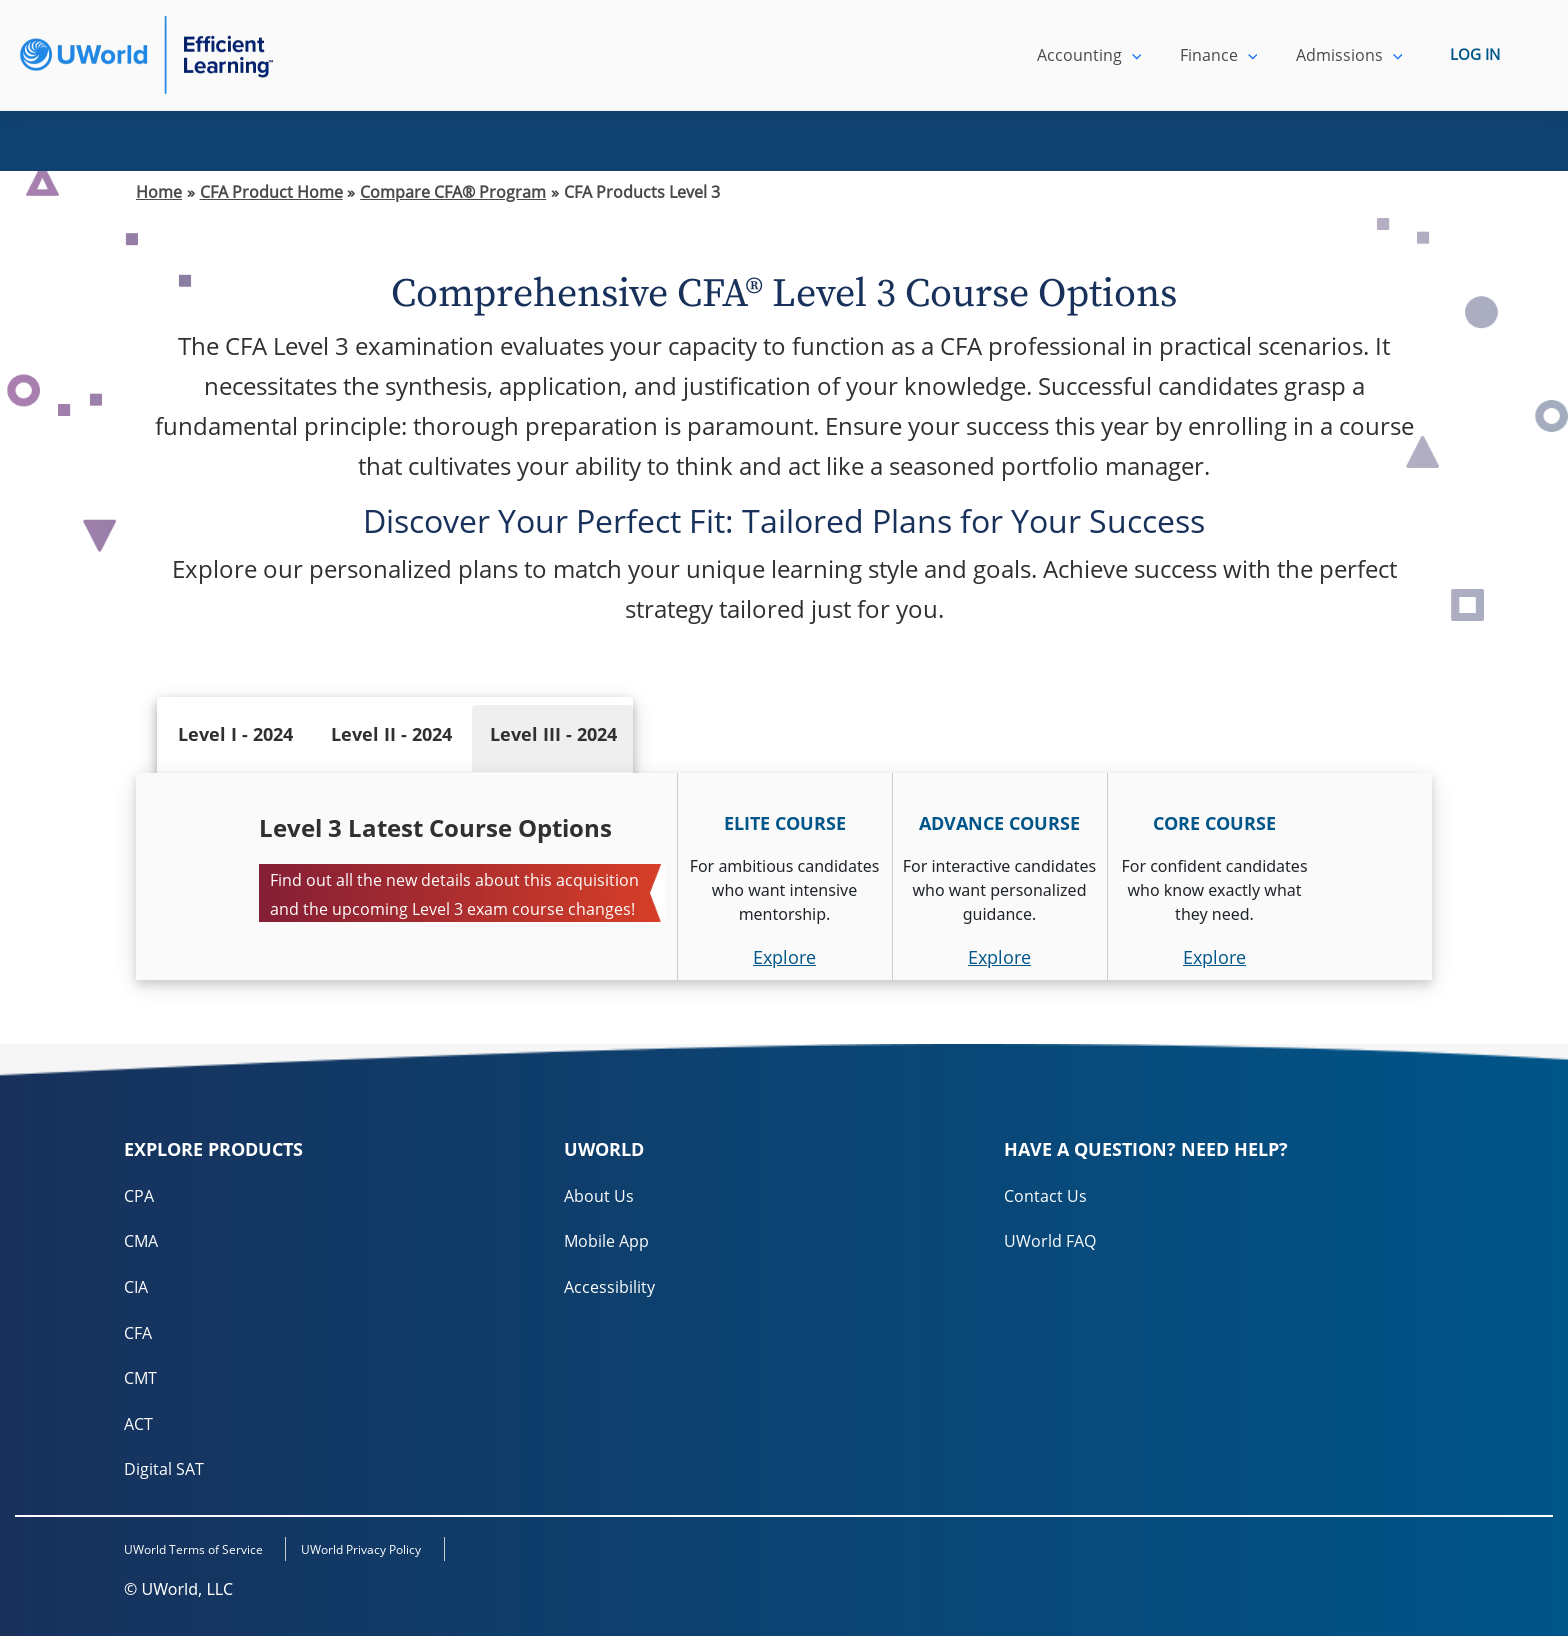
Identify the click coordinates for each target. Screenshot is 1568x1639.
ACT (138, 1426)
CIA (136, 1288)
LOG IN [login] (1475, 55)
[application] (1148, 55)
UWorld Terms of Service (193, 1553)
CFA (138, 1334)
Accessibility (609, 1288)
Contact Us (1045, 1196)
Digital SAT (164, 1472)
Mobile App (606, 1242)
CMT (140, 1380)
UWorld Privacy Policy (374, 1553)
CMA (141, 1242)
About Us (599, 1196)
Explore (784, 957)
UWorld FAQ (1050, 1242)
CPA (139, 1196)
